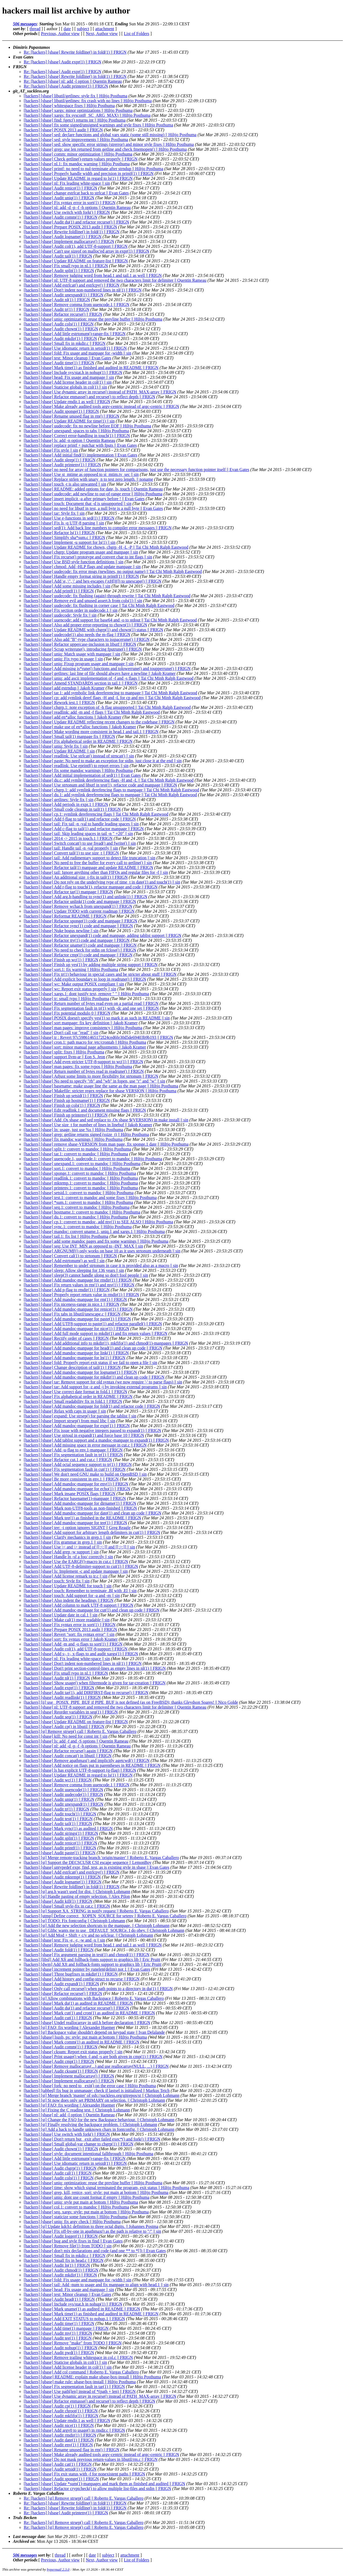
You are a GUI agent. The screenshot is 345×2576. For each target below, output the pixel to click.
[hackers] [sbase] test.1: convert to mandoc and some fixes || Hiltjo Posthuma (90, 1197)
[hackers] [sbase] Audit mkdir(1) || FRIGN (60, 338)
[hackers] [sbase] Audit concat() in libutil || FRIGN (68, 1755)
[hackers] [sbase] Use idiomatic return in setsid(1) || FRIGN (75, 348)
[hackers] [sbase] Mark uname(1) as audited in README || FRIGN (82, 2309)
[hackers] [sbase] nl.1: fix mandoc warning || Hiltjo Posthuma (77, 164)
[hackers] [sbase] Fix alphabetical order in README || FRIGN (78, 741)
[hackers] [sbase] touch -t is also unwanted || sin (65, 484)
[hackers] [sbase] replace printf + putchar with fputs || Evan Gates (80, 445)
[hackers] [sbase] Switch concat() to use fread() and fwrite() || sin (80, 843)
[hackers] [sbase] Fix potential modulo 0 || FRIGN (67, 1013)
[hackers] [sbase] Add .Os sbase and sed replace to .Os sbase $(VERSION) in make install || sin (106, 1120)
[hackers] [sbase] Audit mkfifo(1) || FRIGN (61, 2415)
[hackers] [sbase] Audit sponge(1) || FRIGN (61, 411)
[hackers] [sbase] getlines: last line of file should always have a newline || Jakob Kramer (100, 673)
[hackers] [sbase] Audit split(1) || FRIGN (59, 270)
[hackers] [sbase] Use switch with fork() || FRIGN (67, 212)
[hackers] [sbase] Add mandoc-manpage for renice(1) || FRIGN (78, 1309)
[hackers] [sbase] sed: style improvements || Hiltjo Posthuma (76, 139)
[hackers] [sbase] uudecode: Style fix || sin (60, 615)
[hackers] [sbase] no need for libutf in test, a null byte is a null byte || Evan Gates (93, 508)
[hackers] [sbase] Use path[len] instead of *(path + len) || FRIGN (80, 2391)
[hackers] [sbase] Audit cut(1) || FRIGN (58, 2017)
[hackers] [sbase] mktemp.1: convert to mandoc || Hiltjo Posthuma (81, 1183)
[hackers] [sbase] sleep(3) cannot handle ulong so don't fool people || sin (86, 1275)
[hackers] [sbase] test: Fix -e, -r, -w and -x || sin (64, 1940)
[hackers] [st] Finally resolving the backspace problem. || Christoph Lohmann (90, 2124)
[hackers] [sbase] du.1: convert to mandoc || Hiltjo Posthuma (76, 1217)
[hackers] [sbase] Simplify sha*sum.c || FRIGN (64, 537)
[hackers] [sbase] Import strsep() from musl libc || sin (69, 1420)
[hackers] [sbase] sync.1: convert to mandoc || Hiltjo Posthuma (78, 1226)
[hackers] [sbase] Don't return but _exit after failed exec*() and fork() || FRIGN (92, 2139)
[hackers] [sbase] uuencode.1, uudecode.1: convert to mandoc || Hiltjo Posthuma (93, 1158)
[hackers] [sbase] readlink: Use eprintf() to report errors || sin (76, 765)
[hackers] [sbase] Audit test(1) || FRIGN (58, 1818)
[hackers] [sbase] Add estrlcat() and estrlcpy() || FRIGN (71, 285)
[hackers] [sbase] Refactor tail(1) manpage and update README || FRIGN (88, 867)
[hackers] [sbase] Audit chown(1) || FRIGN (61, 329)
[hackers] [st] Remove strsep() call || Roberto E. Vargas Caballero (80, 1731)
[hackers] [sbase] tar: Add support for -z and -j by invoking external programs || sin (95, 1387)
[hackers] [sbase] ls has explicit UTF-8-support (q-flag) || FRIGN (80, 1770)
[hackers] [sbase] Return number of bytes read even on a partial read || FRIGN (91, 1003)
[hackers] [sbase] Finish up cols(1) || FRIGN (62, 1105)
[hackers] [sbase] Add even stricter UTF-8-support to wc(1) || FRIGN (83, 1061)
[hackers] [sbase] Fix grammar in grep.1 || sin (63, 1542)
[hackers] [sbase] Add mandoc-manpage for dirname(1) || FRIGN (80, 1503)
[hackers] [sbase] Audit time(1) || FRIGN (59, 362)
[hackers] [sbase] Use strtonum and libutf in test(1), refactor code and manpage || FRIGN (100, 785)
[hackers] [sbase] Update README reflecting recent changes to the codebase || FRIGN (99, 722)
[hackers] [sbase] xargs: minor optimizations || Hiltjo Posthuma (78, 110)
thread (35, 28)
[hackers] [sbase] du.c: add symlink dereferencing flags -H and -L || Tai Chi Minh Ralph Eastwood (109, 780)
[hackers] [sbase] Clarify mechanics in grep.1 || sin (67, 1537)
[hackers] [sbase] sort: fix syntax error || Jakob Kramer (71, 1639)
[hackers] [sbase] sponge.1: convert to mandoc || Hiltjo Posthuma (80, 1173)
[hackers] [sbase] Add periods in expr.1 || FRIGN (66, 804)
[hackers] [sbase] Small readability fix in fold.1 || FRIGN (73, 1401)
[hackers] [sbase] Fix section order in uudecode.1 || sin (71, 610)
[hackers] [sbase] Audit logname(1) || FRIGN (63, 236)
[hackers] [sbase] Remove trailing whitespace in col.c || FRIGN (78, 2357)
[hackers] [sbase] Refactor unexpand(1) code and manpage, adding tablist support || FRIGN (102, 935)
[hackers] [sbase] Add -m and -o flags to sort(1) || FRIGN (73, 1644)
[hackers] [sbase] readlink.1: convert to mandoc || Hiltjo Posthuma (81, 1178)
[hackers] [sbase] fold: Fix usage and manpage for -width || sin (77, 353)
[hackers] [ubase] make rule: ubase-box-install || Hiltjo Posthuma (80, 2381)
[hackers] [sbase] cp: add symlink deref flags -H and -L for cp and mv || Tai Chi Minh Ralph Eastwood (112, 697)
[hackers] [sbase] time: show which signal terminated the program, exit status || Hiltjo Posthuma (106, 2187)
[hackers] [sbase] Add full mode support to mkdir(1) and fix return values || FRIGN (95, 1333)
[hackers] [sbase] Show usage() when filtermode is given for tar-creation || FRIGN (94, 1683)
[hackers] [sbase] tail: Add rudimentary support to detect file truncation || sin (89, 858)
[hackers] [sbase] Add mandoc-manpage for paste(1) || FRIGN (77, 1319)
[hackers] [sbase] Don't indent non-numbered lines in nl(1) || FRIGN (83, 290)
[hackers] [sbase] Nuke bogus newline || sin (61, 930)
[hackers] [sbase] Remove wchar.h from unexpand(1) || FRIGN (78, 906)
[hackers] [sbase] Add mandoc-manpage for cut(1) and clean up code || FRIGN (92, 1610)
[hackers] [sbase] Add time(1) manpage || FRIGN (66, 2328)
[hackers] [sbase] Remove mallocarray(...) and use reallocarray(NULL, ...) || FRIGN (96, 2066)
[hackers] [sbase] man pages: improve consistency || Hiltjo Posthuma (83, 1027)
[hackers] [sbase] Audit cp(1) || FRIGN (57, 2406)
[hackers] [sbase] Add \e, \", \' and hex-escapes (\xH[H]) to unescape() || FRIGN (92, 581)
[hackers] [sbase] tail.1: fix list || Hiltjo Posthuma (66, 1236)
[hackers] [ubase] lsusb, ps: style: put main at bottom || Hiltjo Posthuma (85, 2037)
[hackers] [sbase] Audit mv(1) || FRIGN (58, 2333)
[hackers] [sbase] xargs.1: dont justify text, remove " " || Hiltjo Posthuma (86, 993)
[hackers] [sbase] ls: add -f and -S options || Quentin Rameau (76, 1741)
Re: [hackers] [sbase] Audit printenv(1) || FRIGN (66, 86)
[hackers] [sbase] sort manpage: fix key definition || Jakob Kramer (81, 1023)
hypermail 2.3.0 (58, 2569)
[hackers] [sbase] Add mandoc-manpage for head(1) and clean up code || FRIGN (93, 1348)
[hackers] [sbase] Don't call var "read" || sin (61, 1032)
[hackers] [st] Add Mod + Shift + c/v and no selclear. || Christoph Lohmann (88, 1935)
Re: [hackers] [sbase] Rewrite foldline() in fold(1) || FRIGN (75, 52)
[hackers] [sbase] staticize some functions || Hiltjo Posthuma (75, 2216)
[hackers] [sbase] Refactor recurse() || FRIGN (63, 314)
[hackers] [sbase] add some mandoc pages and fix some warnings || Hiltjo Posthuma (96, 1241)
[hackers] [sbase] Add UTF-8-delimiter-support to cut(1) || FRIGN (81, 1566)
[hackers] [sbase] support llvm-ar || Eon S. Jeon (64, 1057)
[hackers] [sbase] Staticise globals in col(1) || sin (65, 387)
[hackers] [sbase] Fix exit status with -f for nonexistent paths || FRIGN (84, 2474)
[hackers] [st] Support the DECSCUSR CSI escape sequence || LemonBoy (87, 1862)
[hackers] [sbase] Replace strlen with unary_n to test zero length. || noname (88, 479)
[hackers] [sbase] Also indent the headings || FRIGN (68, 1600)
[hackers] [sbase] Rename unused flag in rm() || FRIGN (71, 416)
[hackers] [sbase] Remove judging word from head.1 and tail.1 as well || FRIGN (93, 275)
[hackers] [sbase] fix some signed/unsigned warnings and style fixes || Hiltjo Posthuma (98, 125)
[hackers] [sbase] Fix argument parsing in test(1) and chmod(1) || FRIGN (86, 1954)
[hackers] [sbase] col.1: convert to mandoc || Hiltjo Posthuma (76, 2207)
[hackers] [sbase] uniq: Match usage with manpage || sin (72, 654)
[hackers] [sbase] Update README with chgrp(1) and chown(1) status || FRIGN (93, 629)
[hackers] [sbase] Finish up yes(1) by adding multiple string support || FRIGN (91, 964)
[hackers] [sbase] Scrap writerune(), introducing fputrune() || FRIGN (83, 649)
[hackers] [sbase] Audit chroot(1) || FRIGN (61, 2411)
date (67, 28)
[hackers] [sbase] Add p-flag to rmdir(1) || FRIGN (67, 1289)
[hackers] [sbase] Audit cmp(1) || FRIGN (59, 2061)
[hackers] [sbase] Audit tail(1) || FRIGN (58, 256)
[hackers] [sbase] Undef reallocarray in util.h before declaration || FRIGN (87, 2022)
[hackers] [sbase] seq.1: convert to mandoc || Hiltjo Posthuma (77, 1207)
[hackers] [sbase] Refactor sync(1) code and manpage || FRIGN (78, 925)
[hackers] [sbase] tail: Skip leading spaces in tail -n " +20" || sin (78, 833)
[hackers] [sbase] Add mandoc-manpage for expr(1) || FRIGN (77, 1425)
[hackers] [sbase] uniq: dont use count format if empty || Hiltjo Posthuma (86, 2197)
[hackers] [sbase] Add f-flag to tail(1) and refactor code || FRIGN (80, 819)
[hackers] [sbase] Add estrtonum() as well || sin (64, 1260)
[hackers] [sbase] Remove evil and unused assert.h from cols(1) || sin (83, 600)
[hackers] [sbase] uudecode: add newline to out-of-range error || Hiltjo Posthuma (93, 494)
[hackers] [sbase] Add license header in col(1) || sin (68, 382)
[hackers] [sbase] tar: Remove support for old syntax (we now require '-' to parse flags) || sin (103, 1382)
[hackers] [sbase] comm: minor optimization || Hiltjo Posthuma (78, 154)
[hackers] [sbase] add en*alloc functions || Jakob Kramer (72, 717)
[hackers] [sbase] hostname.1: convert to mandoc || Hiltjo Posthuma (82, 1212)
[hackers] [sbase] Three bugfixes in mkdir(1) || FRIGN (71, 1974)
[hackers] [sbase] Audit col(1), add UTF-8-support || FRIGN (75, 246)
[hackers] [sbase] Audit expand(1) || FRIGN (61, 1983)
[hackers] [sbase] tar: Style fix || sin (54, 513)
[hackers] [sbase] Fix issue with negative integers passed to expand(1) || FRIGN (92, 1430)
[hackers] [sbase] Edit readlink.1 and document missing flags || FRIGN (85, 1110)
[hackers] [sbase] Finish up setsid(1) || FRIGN (63, 1095)
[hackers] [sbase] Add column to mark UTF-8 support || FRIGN (78, 1605)
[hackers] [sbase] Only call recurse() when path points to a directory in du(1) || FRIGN (98, 1988)
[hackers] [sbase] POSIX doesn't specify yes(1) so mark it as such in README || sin (97, 1018)
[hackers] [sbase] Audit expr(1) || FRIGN (59, 1687)
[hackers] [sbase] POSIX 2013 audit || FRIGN (63, 130)
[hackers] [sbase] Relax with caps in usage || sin (65, 1411)
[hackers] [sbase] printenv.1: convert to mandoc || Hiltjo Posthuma (81, 1188)
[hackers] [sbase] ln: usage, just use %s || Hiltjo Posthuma (73, 1129)
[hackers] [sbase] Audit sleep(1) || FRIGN (59, 460)
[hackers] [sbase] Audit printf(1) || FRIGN (60, 1848)
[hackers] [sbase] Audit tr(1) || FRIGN (56, 309)
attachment (104, 28)
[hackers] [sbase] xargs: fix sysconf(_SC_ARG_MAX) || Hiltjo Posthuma (87, 115)
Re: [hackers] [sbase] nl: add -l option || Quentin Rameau (73, 81)
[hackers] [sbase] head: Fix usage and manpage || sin (69, 377)
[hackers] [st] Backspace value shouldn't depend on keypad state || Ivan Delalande (94, 2032)
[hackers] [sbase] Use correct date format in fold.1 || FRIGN (75, 1391)
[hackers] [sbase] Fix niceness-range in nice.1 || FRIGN (71, 1304)
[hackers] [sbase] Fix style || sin (51, 450)
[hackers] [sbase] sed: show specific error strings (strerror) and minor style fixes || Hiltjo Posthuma (109, 144)
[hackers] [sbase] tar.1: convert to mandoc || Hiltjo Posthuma (76, 1154)
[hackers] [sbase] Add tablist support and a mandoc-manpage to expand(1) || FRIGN (96, 1440)
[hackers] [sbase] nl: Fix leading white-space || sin (67, 183)
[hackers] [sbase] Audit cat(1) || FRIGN (58, 2464)
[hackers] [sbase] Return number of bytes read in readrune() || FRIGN (84, 1071)
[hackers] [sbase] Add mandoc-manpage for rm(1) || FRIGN (75, 1299)
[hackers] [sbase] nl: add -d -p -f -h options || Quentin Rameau (77, 207)
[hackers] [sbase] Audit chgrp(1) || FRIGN (60, 2168)
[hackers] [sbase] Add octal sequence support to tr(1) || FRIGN (78, 1464)
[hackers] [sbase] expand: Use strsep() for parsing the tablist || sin (80, 1416)
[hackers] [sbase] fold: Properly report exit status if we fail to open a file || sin (90, 1362)
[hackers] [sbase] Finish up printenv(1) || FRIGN (66, 1115)
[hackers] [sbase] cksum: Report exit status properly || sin (73, 2051)
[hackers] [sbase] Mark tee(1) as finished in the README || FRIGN (82, 1518)
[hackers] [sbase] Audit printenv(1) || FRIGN (62, 464)
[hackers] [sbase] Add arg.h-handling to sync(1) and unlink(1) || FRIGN (85, 896)
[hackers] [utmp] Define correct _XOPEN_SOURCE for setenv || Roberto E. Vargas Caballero (105, 1916)
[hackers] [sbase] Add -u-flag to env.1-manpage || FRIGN (73, 1450)
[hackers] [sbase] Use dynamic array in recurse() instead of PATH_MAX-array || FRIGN (100, 392)
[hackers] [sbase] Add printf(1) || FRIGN (59, 591)
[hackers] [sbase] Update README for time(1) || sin (69, 421)
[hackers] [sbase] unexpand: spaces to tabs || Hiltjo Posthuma (76, 430)
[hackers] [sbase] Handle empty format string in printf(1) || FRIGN (81, 576)
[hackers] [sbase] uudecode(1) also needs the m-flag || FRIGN (77, 634)
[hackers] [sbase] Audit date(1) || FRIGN (59, 2440)
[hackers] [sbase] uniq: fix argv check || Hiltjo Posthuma (72, 2221)
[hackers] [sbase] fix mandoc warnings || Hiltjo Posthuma (73, 1139)
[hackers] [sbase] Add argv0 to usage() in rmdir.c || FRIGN (74, 2430)
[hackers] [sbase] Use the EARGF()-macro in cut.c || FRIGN (76, 1561)
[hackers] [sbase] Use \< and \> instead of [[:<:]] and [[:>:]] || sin (79, 1547)
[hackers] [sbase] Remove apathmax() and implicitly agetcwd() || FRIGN (87, 1760)
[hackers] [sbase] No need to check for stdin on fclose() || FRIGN (80, 950)
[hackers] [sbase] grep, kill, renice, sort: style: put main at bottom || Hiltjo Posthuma (96, 2192)
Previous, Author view (60, 33)
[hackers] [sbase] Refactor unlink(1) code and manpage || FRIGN (80, 901)
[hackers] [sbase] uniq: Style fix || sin (56, 746)
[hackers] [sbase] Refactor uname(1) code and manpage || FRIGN (80, 945)
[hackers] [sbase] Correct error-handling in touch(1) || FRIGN (77, 435)
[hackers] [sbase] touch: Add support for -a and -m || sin (72, 1595)
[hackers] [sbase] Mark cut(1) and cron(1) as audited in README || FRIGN (89, 2013)
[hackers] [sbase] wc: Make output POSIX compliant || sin (74, 984)
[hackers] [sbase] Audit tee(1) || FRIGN (58, 2338)
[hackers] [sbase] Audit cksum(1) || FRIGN (61, 2071)
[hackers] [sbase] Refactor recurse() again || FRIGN (68, 1751)
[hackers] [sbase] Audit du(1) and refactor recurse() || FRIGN (76, 222)
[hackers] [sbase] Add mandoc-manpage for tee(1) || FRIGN (75, 1522)
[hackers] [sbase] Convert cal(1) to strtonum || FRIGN (70, 1255)
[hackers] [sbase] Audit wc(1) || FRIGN (58, 1780)
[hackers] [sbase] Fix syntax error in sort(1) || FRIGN (70, 202)
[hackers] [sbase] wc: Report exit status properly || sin (70, 989)
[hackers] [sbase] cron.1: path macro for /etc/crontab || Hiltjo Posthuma (85, 1042)
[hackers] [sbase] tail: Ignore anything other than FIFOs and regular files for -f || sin (96, 872)
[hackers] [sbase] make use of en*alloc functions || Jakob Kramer (80, 726)
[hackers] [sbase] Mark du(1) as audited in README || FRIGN (78, 2003)
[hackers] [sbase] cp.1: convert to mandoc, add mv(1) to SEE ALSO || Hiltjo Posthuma (98, 1222)
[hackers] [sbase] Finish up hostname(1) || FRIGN (67, 1100)
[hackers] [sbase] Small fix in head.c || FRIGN (64, 2260)
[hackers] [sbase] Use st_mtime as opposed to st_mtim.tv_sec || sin (81, 474)
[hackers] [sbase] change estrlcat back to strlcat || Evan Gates (76, 193)
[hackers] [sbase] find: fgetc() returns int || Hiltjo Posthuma (75, 120)
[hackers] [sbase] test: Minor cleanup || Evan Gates (67, 358)
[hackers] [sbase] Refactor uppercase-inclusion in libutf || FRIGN (80, 644)
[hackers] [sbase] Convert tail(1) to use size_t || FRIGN (71, 853)
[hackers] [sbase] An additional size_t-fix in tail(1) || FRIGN (76, 877)
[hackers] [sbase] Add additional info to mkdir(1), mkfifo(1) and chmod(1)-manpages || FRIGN (106, 1343)
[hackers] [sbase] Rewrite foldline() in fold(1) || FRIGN (71, 231)
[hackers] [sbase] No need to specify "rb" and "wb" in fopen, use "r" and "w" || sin (94, 1081)
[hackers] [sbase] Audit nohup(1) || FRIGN (60, 2347)
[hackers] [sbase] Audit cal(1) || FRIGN (58, 2173)
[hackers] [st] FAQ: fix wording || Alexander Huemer (69, 2027)
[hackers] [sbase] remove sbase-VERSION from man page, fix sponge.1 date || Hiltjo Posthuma (106, 1144)
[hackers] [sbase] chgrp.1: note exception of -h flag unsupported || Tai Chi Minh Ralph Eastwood (107, 707)
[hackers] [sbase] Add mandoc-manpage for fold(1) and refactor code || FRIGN (92, 1406)
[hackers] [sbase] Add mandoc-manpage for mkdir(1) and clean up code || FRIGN (94, 1377)
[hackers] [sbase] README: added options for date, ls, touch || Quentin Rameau (93, 489)
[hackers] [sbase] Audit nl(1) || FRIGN (57, 299)
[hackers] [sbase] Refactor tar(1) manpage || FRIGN (68, 891)
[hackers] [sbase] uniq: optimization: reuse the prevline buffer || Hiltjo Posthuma (93, 319)
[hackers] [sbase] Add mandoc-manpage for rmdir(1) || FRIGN (78, 1280)
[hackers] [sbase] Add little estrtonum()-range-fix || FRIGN (75, 333)
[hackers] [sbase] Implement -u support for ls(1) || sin (70, 542)
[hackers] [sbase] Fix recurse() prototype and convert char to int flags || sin (88, 557)
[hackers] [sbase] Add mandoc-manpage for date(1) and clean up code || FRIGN (92, 1513)
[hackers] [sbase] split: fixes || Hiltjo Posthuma (64, 1052)
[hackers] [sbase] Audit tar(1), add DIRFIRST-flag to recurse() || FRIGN (86, 1692)
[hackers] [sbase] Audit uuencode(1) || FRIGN (63, 1789)
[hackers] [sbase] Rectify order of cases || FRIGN (66, 1338)
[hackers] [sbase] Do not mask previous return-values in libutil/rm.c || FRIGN (91, 2459)
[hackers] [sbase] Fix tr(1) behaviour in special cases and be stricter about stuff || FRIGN (100, 974)
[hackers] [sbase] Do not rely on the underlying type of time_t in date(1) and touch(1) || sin (102, 882)
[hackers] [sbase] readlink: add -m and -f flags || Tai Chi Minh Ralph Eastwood (92, 712)
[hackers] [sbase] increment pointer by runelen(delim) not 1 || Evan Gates (87, 1969)
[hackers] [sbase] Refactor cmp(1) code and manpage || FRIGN (78, 955)
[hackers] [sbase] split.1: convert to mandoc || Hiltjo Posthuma (77, 1149)
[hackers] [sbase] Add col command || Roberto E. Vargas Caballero (81, 2372)
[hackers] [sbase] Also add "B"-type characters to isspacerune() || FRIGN (87, 639)
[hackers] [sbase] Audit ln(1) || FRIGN (57, 2265)
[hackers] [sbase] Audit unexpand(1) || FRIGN (64, 295)
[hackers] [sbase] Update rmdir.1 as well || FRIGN (67, 401)
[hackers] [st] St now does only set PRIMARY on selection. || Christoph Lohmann (94, 2100)
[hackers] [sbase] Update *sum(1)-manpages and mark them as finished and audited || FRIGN (104, 2483)
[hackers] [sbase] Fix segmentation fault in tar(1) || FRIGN (74, 2386)
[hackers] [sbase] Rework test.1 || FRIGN (59, 702)
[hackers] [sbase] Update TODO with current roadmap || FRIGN (79, 911)
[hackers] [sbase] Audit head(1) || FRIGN (59, 2299)
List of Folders (136, 33)
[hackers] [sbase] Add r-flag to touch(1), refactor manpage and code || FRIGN (91, 887)
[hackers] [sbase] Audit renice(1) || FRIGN (60, 188)
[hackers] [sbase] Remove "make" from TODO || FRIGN (73, 2343)
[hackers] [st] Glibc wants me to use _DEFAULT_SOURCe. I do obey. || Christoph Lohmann (104, 1930)
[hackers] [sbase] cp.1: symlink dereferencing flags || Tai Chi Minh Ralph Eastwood (96, 814)
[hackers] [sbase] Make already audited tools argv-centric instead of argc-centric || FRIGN (101, 406)
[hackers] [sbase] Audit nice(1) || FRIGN (59, 2425)
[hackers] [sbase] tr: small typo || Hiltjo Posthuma (66, 998)
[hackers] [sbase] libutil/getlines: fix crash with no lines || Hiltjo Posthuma (88, 100)
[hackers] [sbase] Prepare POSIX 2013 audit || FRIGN (70, 227)
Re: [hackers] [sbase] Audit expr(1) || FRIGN (62, 62)
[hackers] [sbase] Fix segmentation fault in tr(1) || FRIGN (73, 1454)
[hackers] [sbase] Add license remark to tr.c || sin (66, 1576)
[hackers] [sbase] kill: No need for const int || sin (66, 1736)
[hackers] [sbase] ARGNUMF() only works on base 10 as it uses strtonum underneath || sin (102, 1251)
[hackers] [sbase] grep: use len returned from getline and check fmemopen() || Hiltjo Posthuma (105, 149)
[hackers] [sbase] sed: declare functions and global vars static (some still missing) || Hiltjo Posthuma (110, 134)
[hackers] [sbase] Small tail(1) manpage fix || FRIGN (69, 736)
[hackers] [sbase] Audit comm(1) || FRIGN (60, 217)
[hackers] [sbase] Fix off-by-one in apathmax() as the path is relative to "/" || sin (92, 2231)
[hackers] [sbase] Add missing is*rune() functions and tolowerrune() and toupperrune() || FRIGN (107, 668)
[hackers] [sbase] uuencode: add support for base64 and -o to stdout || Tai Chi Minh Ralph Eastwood (110, 620)
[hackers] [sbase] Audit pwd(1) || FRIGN (59, 2352)
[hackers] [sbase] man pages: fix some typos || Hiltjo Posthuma (78, 1066)
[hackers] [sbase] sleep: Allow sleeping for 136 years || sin (74, 1270)
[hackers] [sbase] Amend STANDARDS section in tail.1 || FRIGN (80, 683)
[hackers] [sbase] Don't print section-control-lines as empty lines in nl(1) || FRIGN (95, 1668)
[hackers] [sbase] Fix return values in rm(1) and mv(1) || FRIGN (79, 1285)
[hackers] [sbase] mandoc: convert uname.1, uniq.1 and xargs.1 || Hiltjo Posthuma (94, 1231)
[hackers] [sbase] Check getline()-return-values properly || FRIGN (80, 159)
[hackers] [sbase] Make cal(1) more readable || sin (67, 1619)
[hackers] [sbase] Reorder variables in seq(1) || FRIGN (71, 1712)
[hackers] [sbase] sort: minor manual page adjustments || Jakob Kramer (85, 1047)
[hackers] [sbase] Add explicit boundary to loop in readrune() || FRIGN (85, 979)
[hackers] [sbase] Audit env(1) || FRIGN (58, 2445)
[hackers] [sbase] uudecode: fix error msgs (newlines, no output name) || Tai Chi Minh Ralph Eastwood (113, 571)
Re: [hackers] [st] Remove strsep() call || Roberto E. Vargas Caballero (83, 2498)
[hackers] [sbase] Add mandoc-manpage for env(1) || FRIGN (76, 1484)
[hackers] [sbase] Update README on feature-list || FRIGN (76, 261)
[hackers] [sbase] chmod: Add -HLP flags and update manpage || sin (82, 566)
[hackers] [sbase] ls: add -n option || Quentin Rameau (69, 440)
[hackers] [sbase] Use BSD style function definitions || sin (73, 561)
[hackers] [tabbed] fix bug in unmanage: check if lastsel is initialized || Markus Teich (97, 2090)
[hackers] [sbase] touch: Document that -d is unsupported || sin (78, 503)
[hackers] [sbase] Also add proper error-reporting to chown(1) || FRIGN (85, 625)
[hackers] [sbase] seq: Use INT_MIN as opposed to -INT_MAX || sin (83, 1246)
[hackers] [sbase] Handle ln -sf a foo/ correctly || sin (68, 1556)
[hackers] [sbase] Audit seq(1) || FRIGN (58, 1717)
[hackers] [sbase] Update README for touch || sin (68, 1586)
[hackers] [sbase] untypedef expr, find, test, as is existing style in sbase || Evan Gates (96, 1867)
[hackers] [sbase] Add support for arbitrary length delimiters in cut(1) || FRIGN (92, 1532)
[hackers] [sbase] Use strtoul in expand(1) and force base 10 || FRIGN (84, 1435)
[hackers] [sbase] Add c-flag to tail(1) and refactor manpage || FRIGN (84, 828)
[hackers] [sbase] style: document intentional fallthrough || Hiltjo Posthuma (88, 2153)
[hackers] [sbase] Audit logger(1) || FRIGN (61, 2236)
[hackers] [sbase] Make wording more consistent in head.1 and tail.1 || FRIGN (91, 731)
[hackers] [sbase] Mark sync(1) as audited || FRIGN (68, 1828)
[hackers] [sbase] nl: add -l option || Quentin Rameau (69, 2115)
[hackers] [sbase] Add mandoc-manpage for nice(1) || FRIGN (76, 1328)
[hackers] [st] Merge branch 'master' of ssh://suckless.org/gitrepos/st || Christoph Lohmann (102, 2095)
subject (83, 28)
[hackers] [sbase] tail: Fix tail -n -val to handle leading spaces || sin (81, 824)
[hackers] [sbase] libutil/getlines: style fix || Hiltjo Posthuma (75, 96)
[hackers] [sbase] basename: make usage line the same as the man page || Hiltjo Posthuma (101, 1086)
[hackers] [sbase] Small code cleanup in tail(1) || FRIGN (72, 809)
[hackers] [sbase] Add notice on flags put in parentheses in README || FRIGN (92, 1765)
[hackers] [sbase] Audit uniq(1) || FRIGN (59, 197)
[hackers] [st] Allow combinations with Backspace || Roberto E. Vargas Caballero (94, 1998)
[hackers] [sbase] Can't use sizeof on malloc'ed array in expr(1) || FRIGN (86, 251)
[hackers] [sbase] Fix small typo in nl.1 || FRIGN (66, 265)
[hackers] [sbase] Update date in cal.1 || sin (61, 1615)
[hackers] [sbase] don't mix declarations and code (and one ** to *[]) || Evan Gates (95, 2250)
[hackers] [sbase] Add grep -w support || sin (61, 1552)
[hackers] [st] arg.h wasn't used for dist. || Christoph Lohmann (77, 1891)
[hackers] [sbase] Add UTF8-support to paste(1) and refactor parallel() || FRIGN (93, 1323)
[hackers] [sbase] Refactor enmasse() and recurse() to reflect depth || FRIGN (89, 396)
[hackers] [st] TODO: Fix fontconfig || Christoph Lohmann (74, 1920)
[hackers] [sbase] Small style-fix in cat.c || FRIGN (67, 1906)
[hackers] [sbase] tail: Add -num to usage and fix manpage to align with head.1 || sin (96, 2284)
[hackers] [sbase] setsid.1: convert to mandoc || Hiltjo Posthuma (79, 1192)
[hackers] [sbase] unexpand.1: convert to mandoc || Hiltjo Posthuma (82, 1163)
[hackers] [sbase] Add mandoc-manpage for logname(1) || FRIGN (80, 1372)
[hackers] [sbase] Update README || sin (59, 751)
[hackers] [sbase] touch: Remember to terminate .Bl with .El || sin (80, 1590)
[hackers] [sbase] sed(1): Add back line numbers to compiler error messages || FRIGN (97, 527)
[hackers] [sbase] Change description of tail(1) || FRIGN (72, 1367)
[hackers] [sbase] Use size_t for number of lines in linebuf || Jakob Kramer (88, 1124)
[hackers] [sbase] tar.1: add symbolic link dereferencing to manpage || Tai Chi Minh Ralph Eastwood (110, 693)
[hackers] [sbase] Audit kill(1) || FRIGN (58, 1901)
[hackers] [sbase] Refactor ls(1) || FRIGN (59, 532)
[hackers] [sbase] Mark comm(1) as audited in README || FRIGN (81, 2042)
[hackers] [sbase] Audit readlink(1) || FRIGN (62, 1697)
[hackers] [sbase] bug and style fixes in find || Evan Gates (73, 2241)
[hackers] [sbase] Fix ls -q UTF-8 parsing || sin (64, 523)
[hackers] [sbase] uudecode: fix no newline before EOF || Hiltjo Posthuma (87, 426)
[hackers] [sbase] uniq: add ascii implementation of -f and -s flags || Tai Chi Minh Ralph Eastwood (109, 678)
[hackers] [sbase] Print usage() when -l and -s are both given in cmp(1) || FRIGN (93, 2056)
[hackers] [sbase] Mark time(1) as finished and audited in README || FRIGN (91, 367)
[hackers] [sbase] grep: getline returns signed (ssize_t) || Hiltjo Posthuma (86, 1134)
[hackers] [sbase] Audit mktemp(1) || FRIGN (62, 1877)
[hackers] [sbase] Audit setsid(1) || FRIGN (60, 2469)
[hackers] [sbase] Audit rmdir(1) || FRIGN (60, 2435)
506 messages (25, 24)
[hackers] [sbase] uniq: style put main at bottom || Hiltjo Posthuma (81, 2202)
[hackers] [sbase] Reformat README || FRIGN (65, 916)
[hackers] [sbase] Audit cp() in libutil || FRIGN (64, 1726)
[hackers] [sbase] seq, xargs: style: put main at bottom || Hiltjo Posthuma (86, 2212)
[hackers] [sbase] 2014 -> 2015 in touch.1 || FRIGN (68, 838)
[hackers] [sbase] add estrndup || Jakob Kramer (64, 688)
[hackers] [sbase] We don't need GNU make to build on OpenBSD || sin (85, 1474)
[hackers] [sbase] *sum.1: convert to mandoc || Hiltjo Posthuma (78, 1202)
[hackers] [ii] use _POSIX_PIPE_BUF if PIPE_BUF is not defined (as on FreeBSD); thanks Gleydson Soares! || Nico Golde (131, 1702)
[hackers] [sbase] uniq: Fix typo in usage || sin (63, 659)
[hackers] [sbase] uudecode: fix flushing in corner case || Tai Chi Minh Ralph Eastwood (99, 605)
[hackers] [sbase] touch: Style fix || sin (57, 1581)
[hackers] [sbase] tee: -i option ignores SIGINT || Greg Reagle (77, 1527)
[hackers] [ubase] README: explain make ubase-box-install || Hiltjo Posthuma (92, 2377)
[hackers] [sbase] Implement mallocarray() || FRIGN (69, 241)
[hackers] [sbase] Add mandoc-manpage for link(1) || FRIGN (76, 1353)
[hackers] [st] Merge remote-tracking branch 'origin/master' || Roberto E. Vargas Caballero (101, 1857)
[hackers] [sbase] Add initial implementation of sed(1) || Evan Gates (82, 775)
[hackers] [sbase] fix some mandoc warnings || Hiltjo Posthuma (78, 770)
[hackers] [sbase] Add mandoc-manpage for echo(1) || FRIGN (77, 1488)
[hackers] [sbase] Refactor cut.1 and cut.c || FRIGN (68, 1459)
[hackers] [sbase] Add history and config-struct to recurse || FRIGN (82, 1979)
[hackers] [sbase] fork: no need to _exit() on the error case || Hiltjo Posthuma (90, 2085)
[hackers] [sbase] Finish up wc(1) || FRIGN (61, 959)
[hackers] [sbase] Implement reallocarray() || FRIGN (69, 2081)
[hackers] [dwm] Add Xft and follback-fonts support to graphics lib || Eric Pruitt (92, 1964)
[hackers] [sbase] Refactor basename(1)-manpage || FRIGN (75, 1498)
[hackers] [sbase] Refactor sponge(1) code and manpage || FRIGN (80, 921)
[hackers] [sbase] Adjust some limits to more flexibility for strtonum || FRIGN (91, 1076)
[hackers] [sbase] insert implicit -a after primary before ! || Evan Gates (84, 498)
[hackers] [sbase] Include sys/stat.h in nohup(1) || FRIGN (73, 372)
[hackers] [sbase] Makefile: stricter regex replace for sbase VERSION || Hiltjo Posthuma (100, 1090)
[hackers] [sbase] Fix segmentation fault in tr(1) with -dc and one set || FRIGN (91, 1008)
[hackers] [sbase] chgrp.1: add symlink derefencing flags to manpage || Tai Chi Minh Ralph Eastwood (111, 790)
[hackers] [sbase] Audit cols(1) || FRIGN (59, 324)
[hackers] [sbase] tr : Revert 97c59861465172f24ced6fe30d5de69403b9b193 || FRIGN (98, 1037)
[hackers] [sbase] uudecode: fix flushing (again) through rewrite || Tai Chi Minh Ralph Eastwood (107, 595)
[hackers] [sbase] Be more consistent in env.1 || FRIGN (71, 1479)
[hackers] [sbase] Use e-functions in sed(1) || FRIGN (69, 518)
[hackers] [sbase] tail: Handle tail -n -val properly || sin (71, 848)
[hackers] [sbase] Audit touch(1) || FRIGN (60, 1814)
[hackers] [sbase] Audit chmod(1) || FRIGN (61, 2270)
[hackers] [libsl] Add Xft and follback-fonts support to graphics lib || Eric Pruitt (92, 1959)
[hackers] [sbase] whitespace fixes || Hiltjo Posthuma (69, 105)
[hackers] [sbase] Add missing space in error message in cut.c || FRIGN (85, 1445)
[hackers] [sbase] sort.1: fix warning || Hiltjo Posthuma (71, 969)
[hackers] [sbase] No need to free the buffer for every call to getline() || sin (88, 862)
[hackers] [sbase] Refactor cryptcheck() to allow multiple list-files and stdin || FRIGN (97, 2488)
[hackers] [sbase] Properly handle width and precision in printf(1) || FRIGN (89, 173)
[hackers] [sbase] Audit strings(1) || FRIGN (61, 1833)
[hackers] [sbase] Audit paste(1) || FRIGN (59, 1852)
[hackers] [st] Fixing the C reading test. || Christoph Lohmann (77, 2110)
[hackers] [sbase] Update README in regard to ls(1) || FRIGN (78, 178)
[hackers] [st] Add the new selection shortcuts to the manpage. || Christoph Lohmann (97, 1925)
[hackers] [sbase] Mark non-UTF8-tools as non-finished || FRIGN (80, 1508)
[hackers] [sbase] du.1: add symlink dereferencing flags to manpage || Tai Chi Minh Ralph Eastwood (110, 794)
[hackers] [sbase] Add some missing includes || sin (67, 586)
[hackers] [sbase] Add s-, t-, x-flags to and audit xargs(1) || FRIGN (81, 1653)
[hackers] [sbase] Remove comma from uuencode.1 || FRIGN (76, 304)
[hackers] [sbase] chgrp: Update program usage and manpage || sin (81, 552)
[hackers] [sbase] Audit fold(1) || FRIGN (59, 1950)
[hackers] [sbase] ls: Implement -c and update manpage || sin (76, 1571)
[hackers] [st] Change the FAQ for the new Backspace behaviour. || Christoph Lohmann (99, 2119)
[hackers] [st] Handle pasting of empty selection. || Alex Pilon (77, 1896)
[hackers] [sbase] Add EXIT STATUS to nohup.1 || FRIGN (74, 2318)
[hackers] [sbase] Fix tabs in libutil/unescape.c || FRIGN (72, 1314)
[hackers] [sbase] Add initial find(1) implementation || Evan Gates (80, 455)
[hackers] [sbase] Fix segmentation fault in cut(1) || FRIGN (75, 1469)
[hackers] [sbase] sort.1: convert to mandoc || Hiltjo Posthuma (77, 1168)
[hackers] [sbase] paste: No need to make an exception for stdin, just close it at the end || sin (103, 760)
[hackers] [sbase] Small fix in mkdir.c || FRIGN (64, 343)
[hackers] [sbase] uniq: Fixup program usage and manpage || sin (79, 663)
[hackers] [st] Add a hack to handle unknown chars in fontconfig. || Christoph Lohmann (99, 2129)
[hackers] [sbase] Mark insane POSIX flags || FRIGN (69, 1493)
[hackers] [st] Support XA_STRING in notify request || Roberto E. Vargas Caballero (96, 1911)
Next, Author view (102, 33)
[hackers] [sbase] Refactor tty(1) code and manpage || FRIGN (77, 940)
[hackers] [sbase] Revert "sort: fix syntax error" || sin (69, 1634)
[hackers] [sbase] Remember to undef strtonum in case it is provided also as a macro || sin (101, 1265)
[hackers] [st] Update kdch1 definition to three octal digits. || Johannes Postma (91, 2226)
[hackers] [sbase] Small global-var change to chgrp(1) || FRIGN (78, 2144)
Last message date (29, 2536)
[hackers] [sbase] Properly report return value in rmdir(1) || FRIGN (81, 1294)
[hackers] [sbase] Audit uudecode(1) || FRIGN (63, 1794)
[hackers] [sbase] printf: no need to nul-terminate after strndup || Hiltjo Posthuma (93, 168)
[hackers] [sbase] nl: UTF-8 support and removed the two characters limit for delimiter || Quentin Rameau (115, 280)
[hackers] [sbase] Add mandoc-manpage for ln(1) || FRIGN (74, 1357)
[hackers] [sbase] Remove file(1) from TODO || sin (68, 2246)
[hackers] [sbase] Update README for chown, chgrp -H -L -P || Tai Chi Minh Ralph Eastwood (106, 547)
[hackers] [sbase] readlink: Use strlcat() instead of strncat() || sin (79, 756)
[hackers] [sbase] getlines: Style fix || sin (59, 799)
